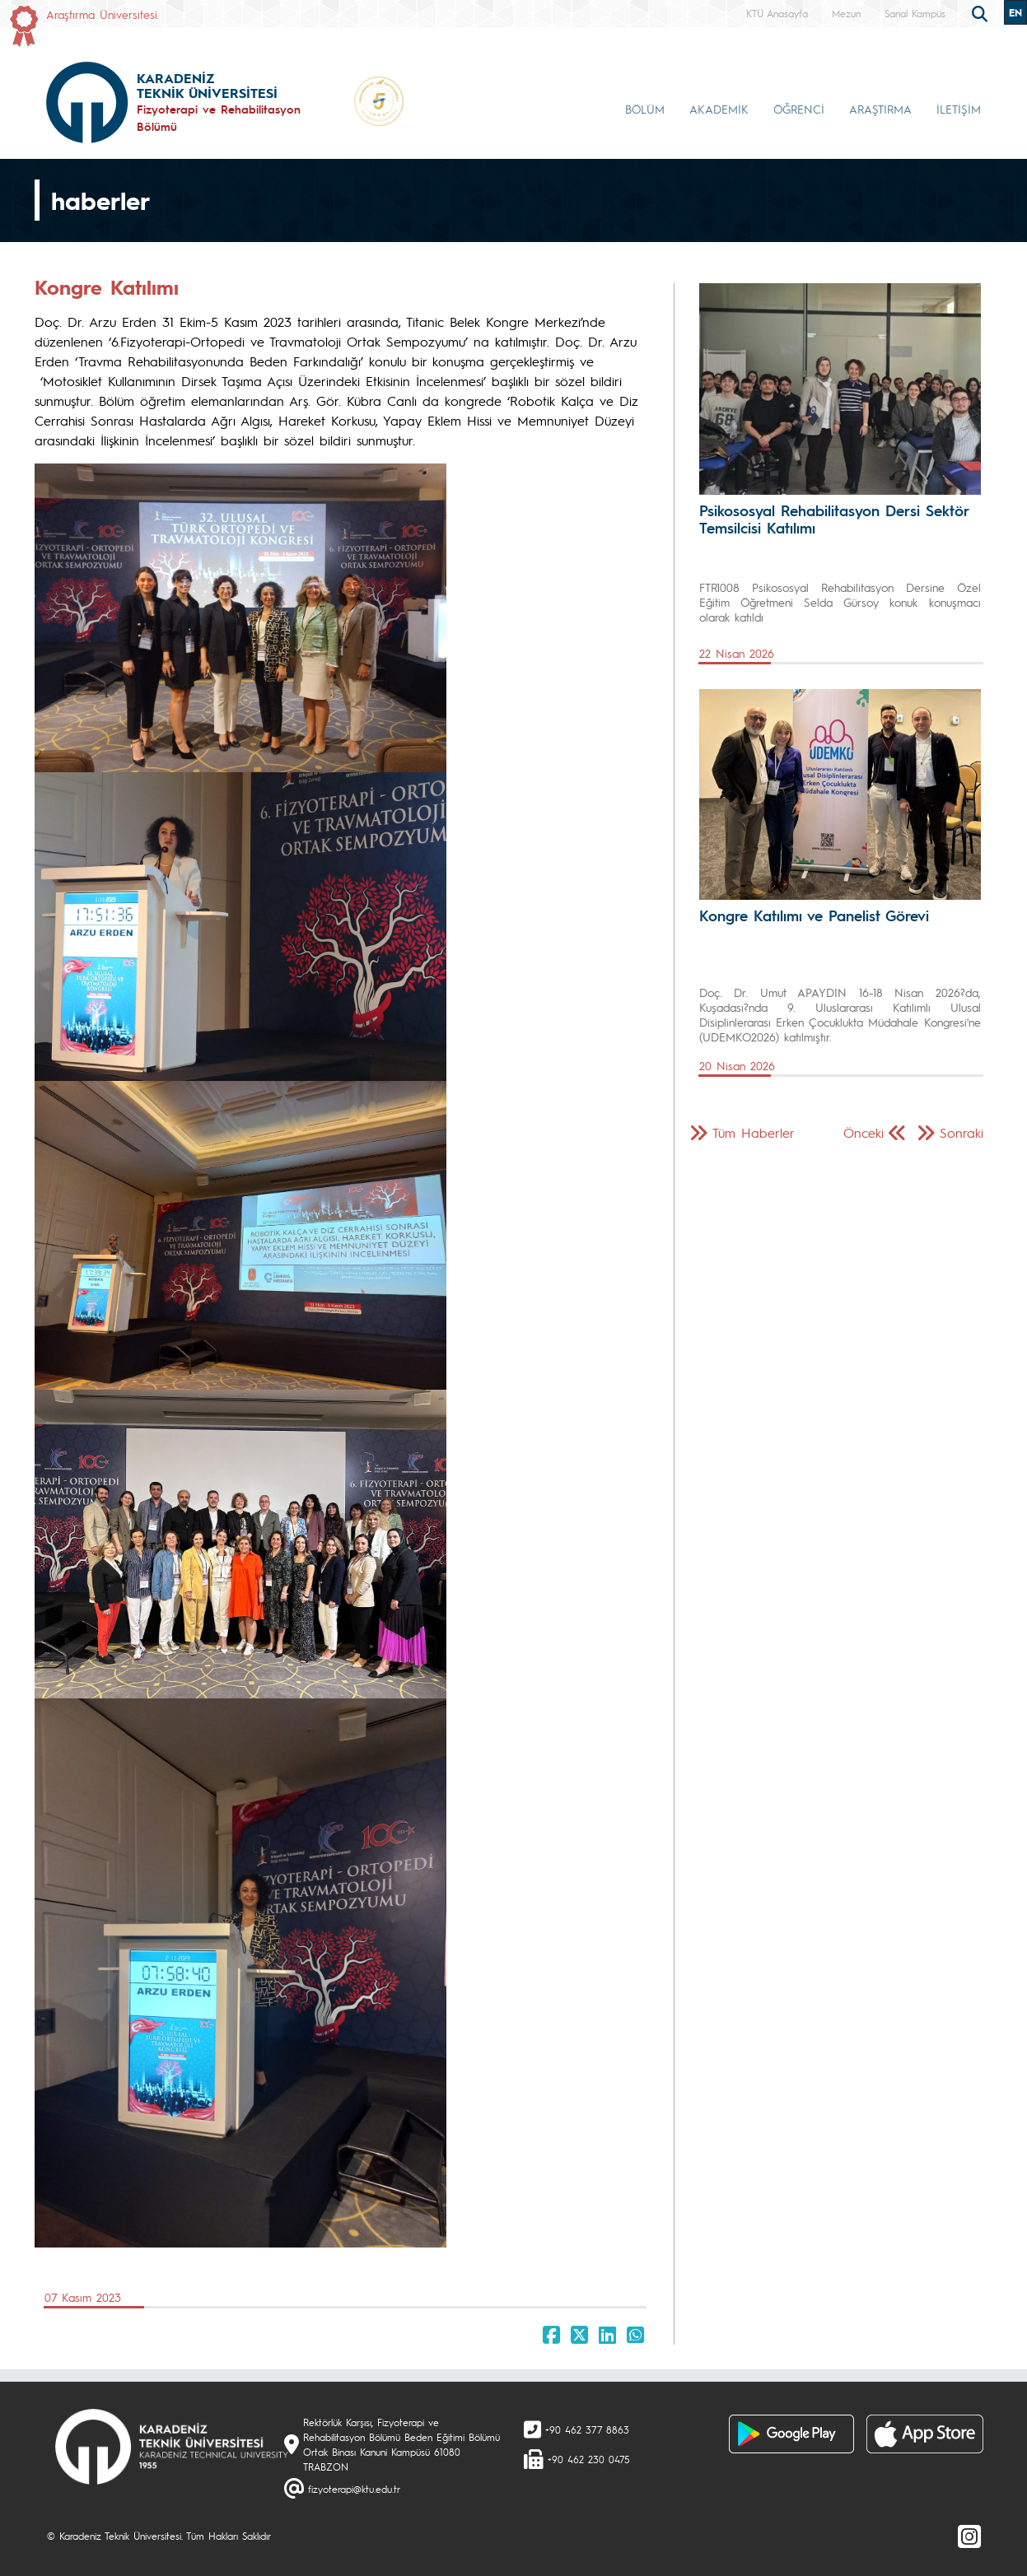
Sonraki (961, 1132)
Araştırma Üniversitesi (101, 14)
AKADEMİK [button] (719, 108)
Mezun (846, 13)
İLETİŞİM (958, 108)
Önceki (863, 1132)
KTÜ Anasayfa (777, 13)
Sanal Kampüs (915, 13)
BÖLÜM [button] (645, 108)
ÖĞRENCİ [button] (798, 108)
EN (1015, 12)
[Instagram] (969, 2535)
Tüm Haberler (753, 1132)
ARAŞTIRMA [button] (880, 108)
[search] (981, 12)
